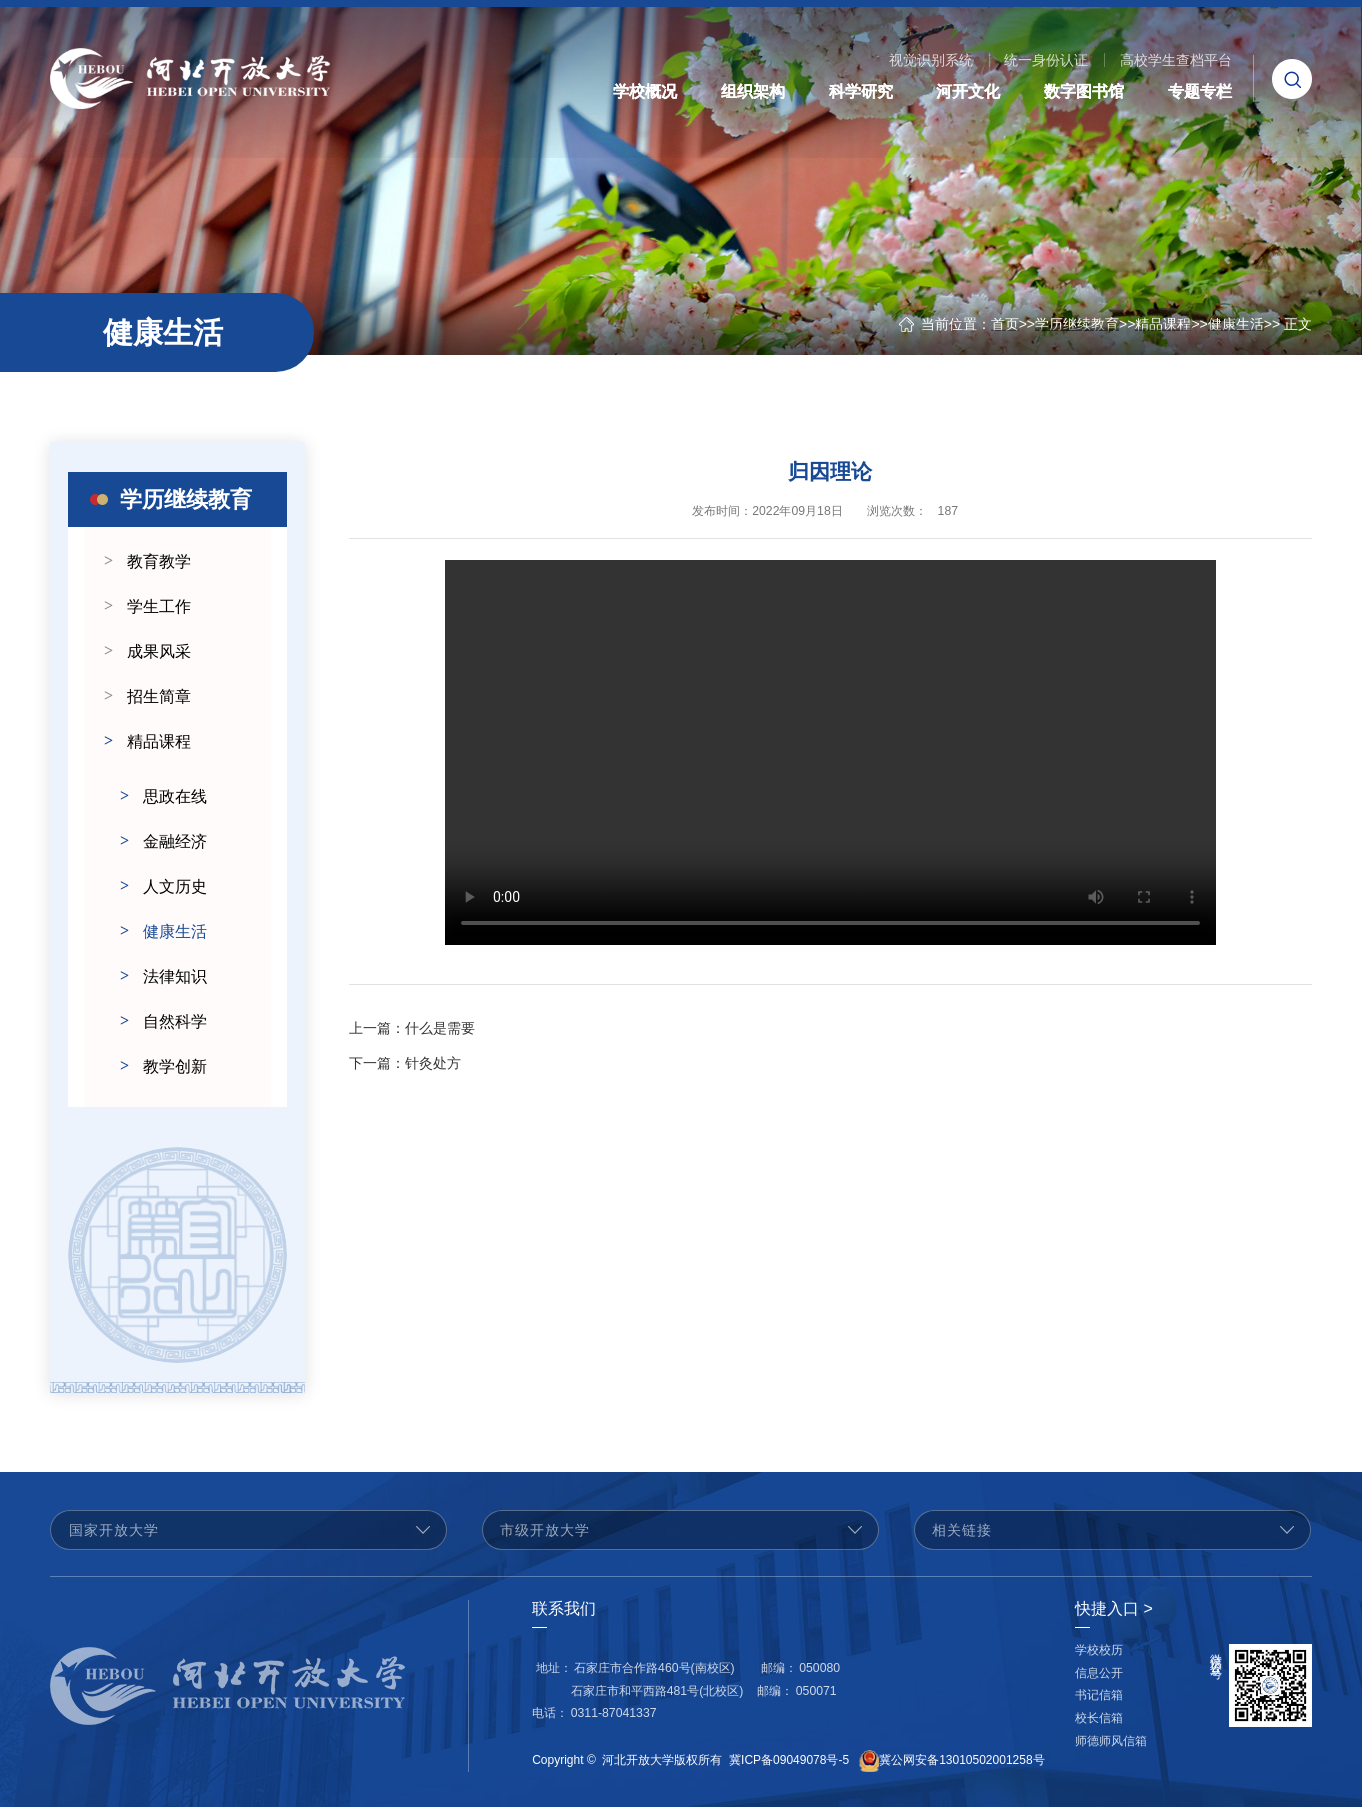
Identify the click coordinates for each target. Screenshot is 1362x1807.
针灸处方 (405, 1070)
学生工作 (159, 606)
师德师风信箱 (1111, 1741)
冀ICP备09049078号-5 (789, 1760)
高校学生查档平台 (1176, 60)
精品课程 (1163, 324)
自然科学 (175, 1021)
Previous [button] (78, 1255)
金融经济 (175, 841)
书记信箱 (1099, 1695)
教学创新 (175, 1066)
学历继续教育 (1077, 324)
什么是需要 (412, 1035)
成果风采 (159, 651)
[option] (177, 1255)
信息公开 (1099, 1673)
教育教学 (159, 561)
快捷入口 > (1114, 1608)
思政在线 (175, 796)
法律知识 (175, 976)
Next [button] (277, 1255)
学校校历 (1099, 1650)
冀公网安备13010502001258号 (961, 1760)
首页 (1005, 324)
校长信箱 (1099, 1718)
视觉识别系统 (931, 60)
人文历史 (175, 886)
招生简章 (159, 696)
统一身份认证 (1046, 60)
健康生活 (1236, 324)
